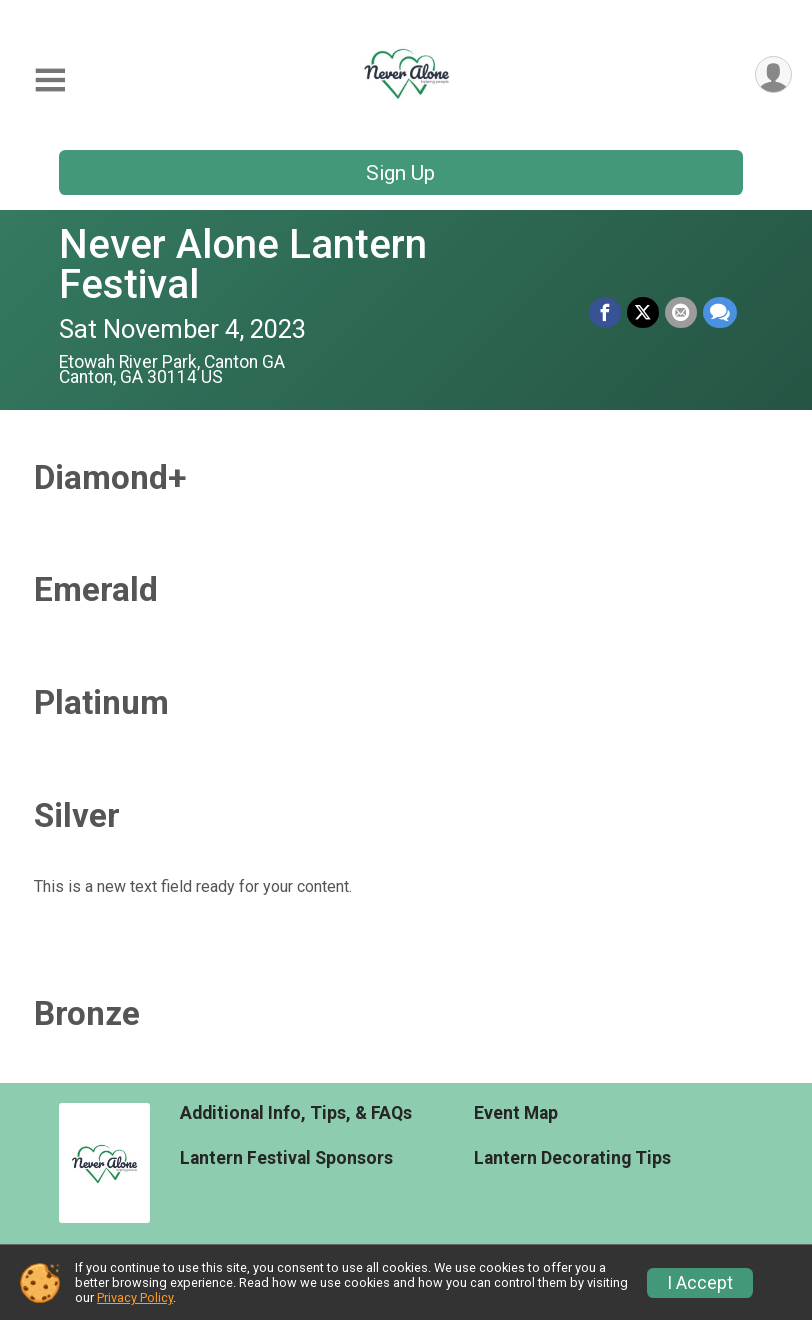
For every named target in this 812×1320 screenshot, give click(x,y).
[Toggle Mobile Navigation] (50, 80)
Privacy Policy (135, 1297)
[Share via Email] (681, 313)
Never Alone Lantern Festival (243, 264)
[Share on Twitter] (643, 313)
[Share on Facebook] (605, 313)
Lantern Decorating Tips (572, 1158)
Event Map (516, 1113)
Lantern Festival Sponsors (286, 1158)
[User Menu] (773, 74)
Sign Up (400, 173)
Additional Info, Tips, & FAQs (296, 1113)
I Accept (700, 1283)
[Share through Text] (720, 313)
